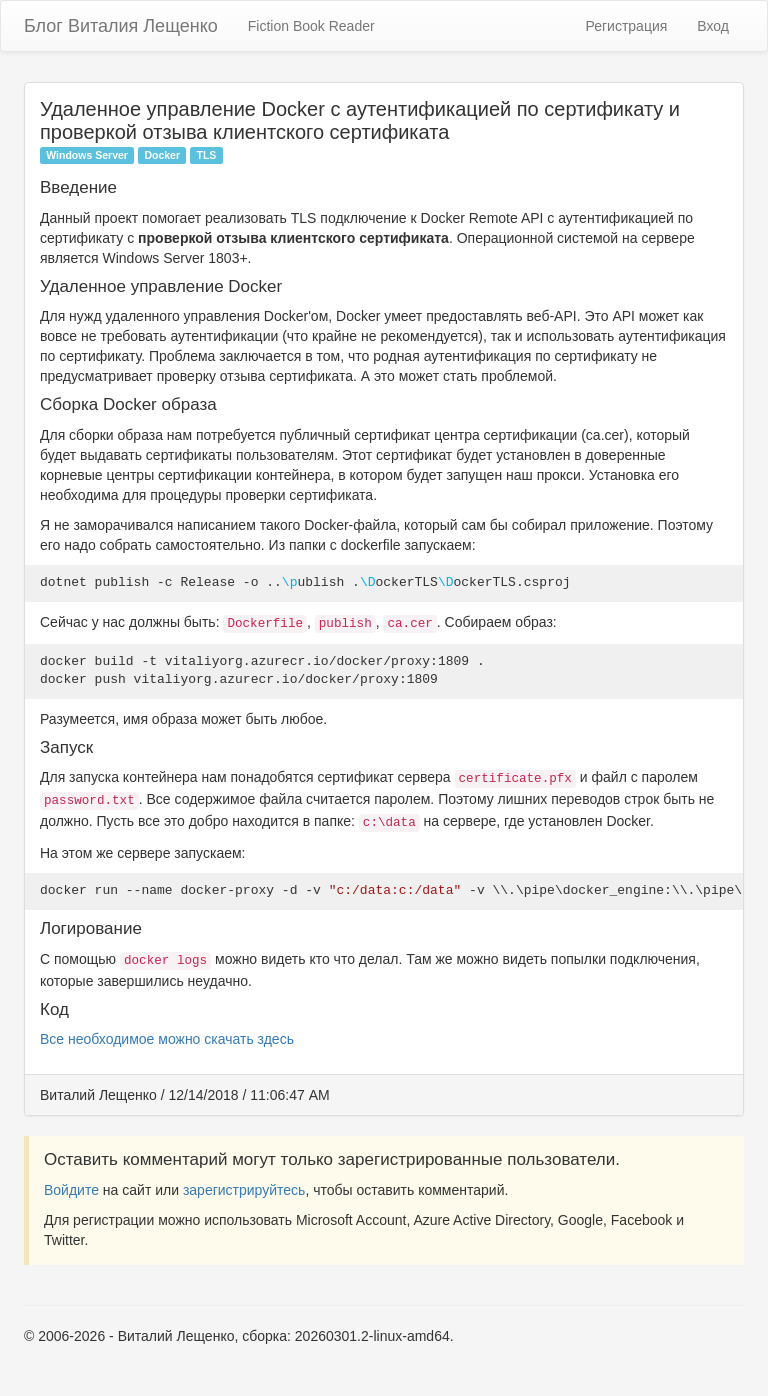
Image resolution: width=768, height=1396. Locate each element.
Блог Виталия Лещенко (121, 26)
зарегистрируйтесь (244, 1190)
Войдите (71, 1190)
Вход (713, 26)
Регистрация (626, 26)
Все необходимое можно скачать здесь (167, 1039)
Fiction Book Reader (311, 26)
